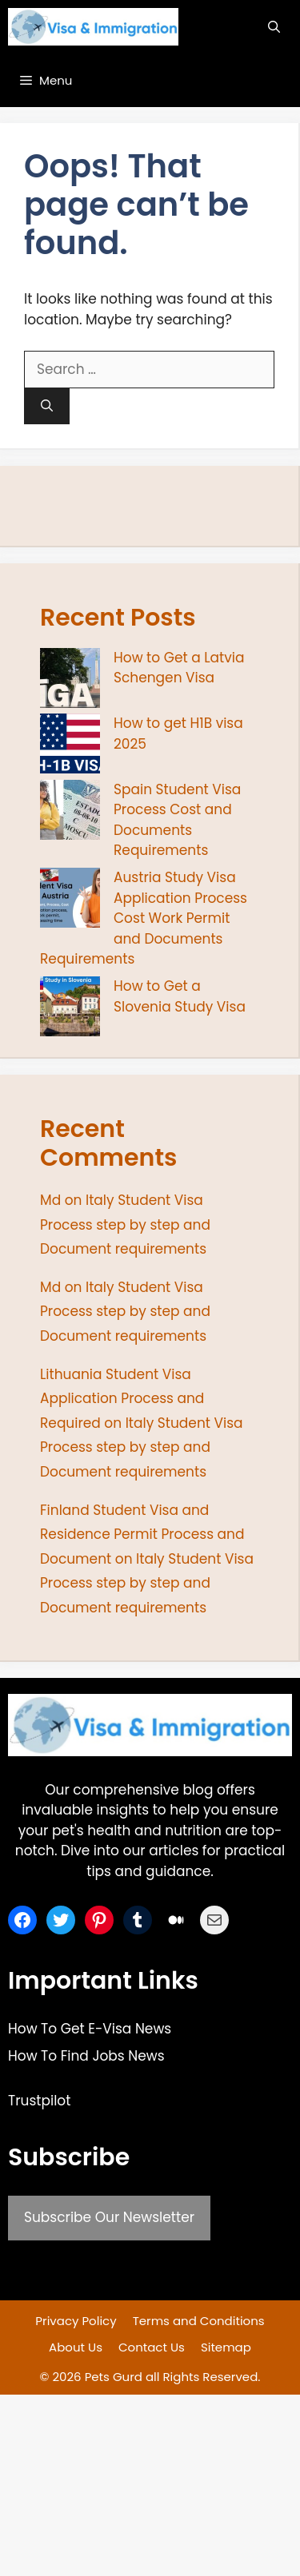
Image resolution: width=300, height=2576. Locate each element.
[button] (274, 27)
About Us (75, 2347)
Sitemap (226, 2347)
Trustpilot (39, 2100)
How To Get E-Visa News (89, 2028)
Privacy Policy (75, 2320)
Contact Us (151, 2347)
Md (50, 1200)
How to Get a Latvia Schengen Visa (179, 668)
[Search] (47, 406)
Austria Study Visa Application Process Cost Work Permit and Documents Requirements (143, 918)
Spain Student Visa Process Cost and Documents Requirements (177, 820)
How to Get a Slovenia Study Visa (180, 996)
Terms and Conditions (199, 2320)
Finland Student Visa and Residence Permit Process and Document (142, 1534)
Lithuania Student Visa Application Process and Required (122, 1399)
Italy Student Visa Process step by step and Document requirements (125, 1224)
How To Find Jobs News (86, 2055)
